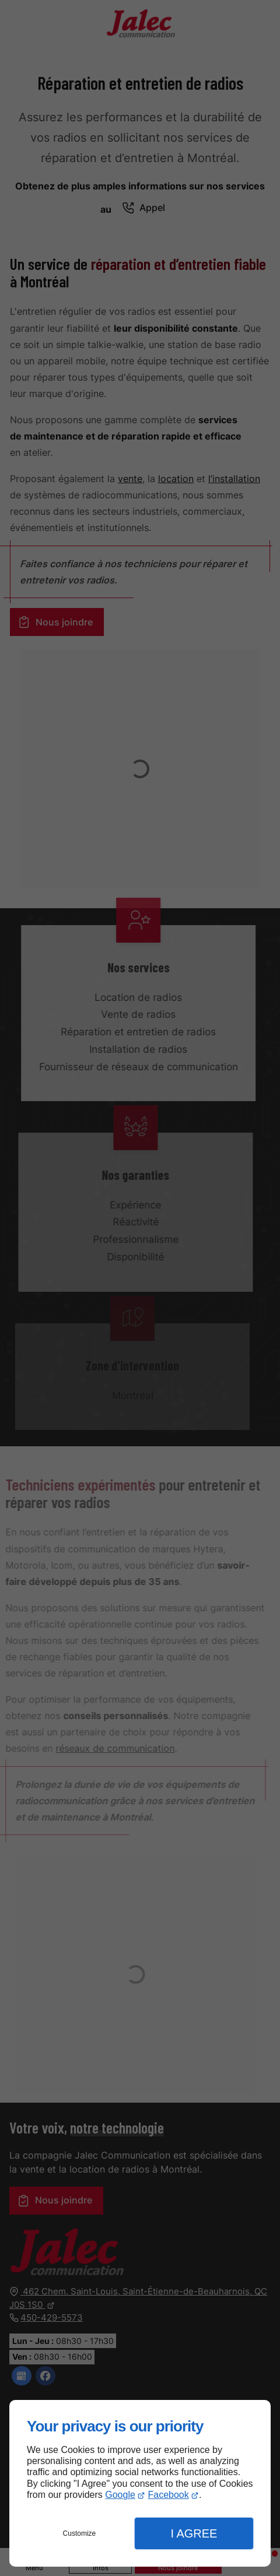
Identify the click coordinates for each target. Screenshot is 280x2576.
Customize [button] (79, 2533)
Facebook (168, 2495)
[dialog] (140, 2483)
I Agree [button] (193, 2533)
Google (120, 2495)
